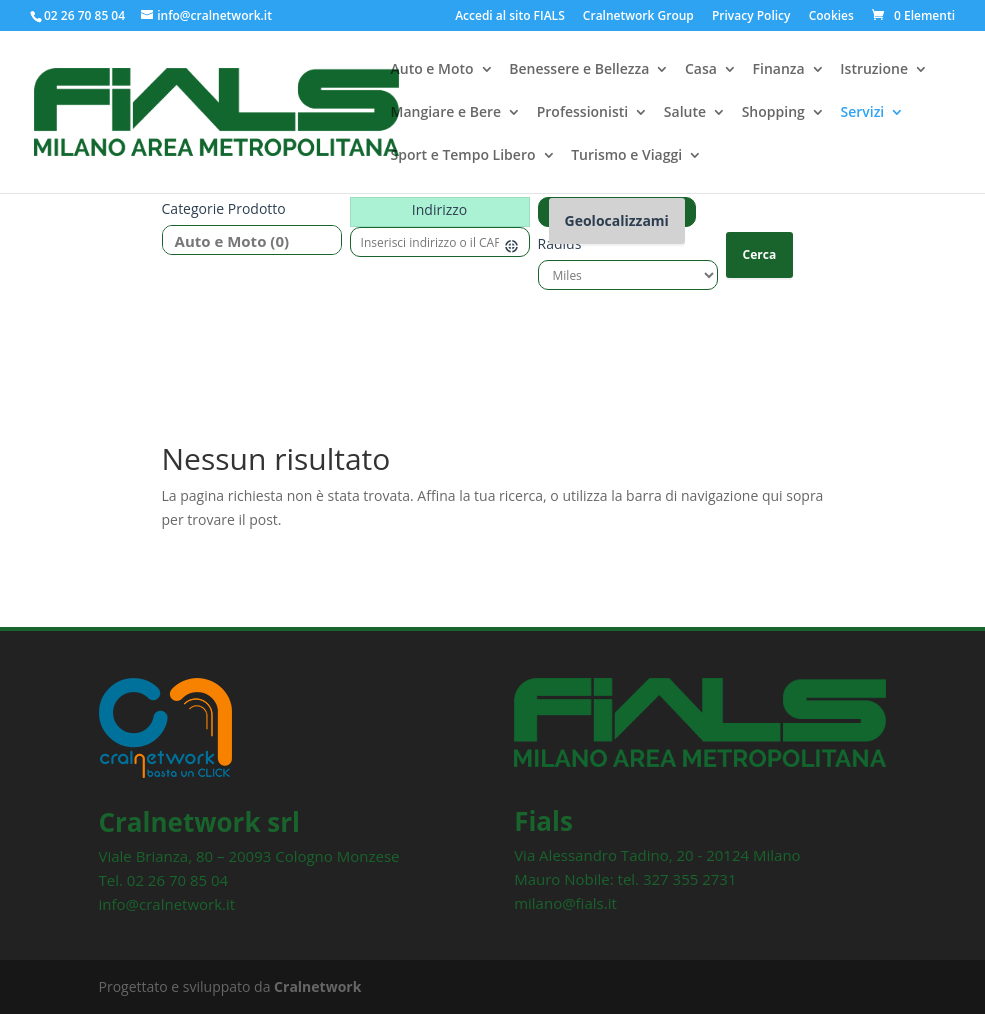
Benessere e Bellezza (579, 71)
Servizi (862, 114)
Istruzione (874, 71)
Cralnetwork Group (638, 17)
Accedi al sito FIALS (510, 17)
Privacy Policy (751, 17)
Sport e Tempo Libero (463, 157)
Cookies (831, 17)
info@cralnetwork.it (167, 904)
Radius (560, 243)
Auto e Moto (432, 71)
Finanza (779, 71)
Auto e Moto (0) (244, 241)
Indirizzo (439, 209)
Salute (685, 114)
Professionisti (582, 114)
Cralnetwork (317, 986)
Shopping (773, 114)
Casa (701, 71)
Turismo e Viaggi (626, 157)
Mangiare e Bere (446, 114)
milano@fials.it (565, 903)
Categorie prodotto (224, 208)
